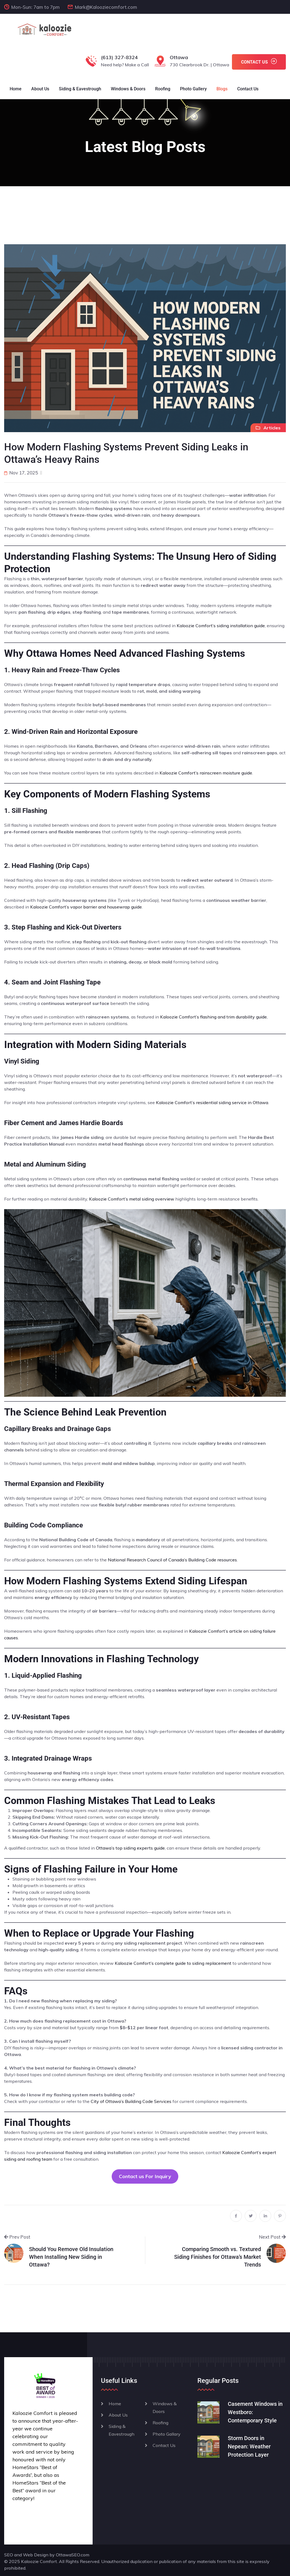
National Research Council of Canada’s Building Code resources (172, 1560)
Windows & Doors (128, 88)
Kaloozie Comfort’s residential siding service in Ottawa (212, 1102)
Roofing (162, 88)
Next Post (272, 2237)
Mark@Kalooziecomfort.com (106, 7)
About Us (40, 88)
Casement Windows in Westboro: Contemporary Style (255, 2412)
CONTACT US (259, 61)
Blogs (222, 88)
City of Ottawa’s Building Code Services (131, 2101)
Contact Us (247, 88)
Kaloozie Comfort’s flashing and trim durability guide (213, 1017)
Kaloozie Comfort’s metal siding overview (131, 1199)
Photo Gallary (167, 2434)
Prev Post (17, 2237)
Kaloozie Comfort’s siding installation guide (221, 625)
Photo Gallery (193, 88)
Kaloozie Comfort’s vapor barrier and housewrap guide (86, 907)
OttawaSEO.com (72, 2554)
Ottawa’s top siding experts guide (130, 1848)
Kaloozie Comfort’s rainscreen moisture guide (206, 773)
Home (16, 88)
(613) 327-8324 (119, 57)
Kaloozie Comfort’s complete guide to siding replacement (173, 1963)
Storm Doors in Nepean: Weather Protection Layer (249, 2446)
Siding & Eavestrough (80, 88)
